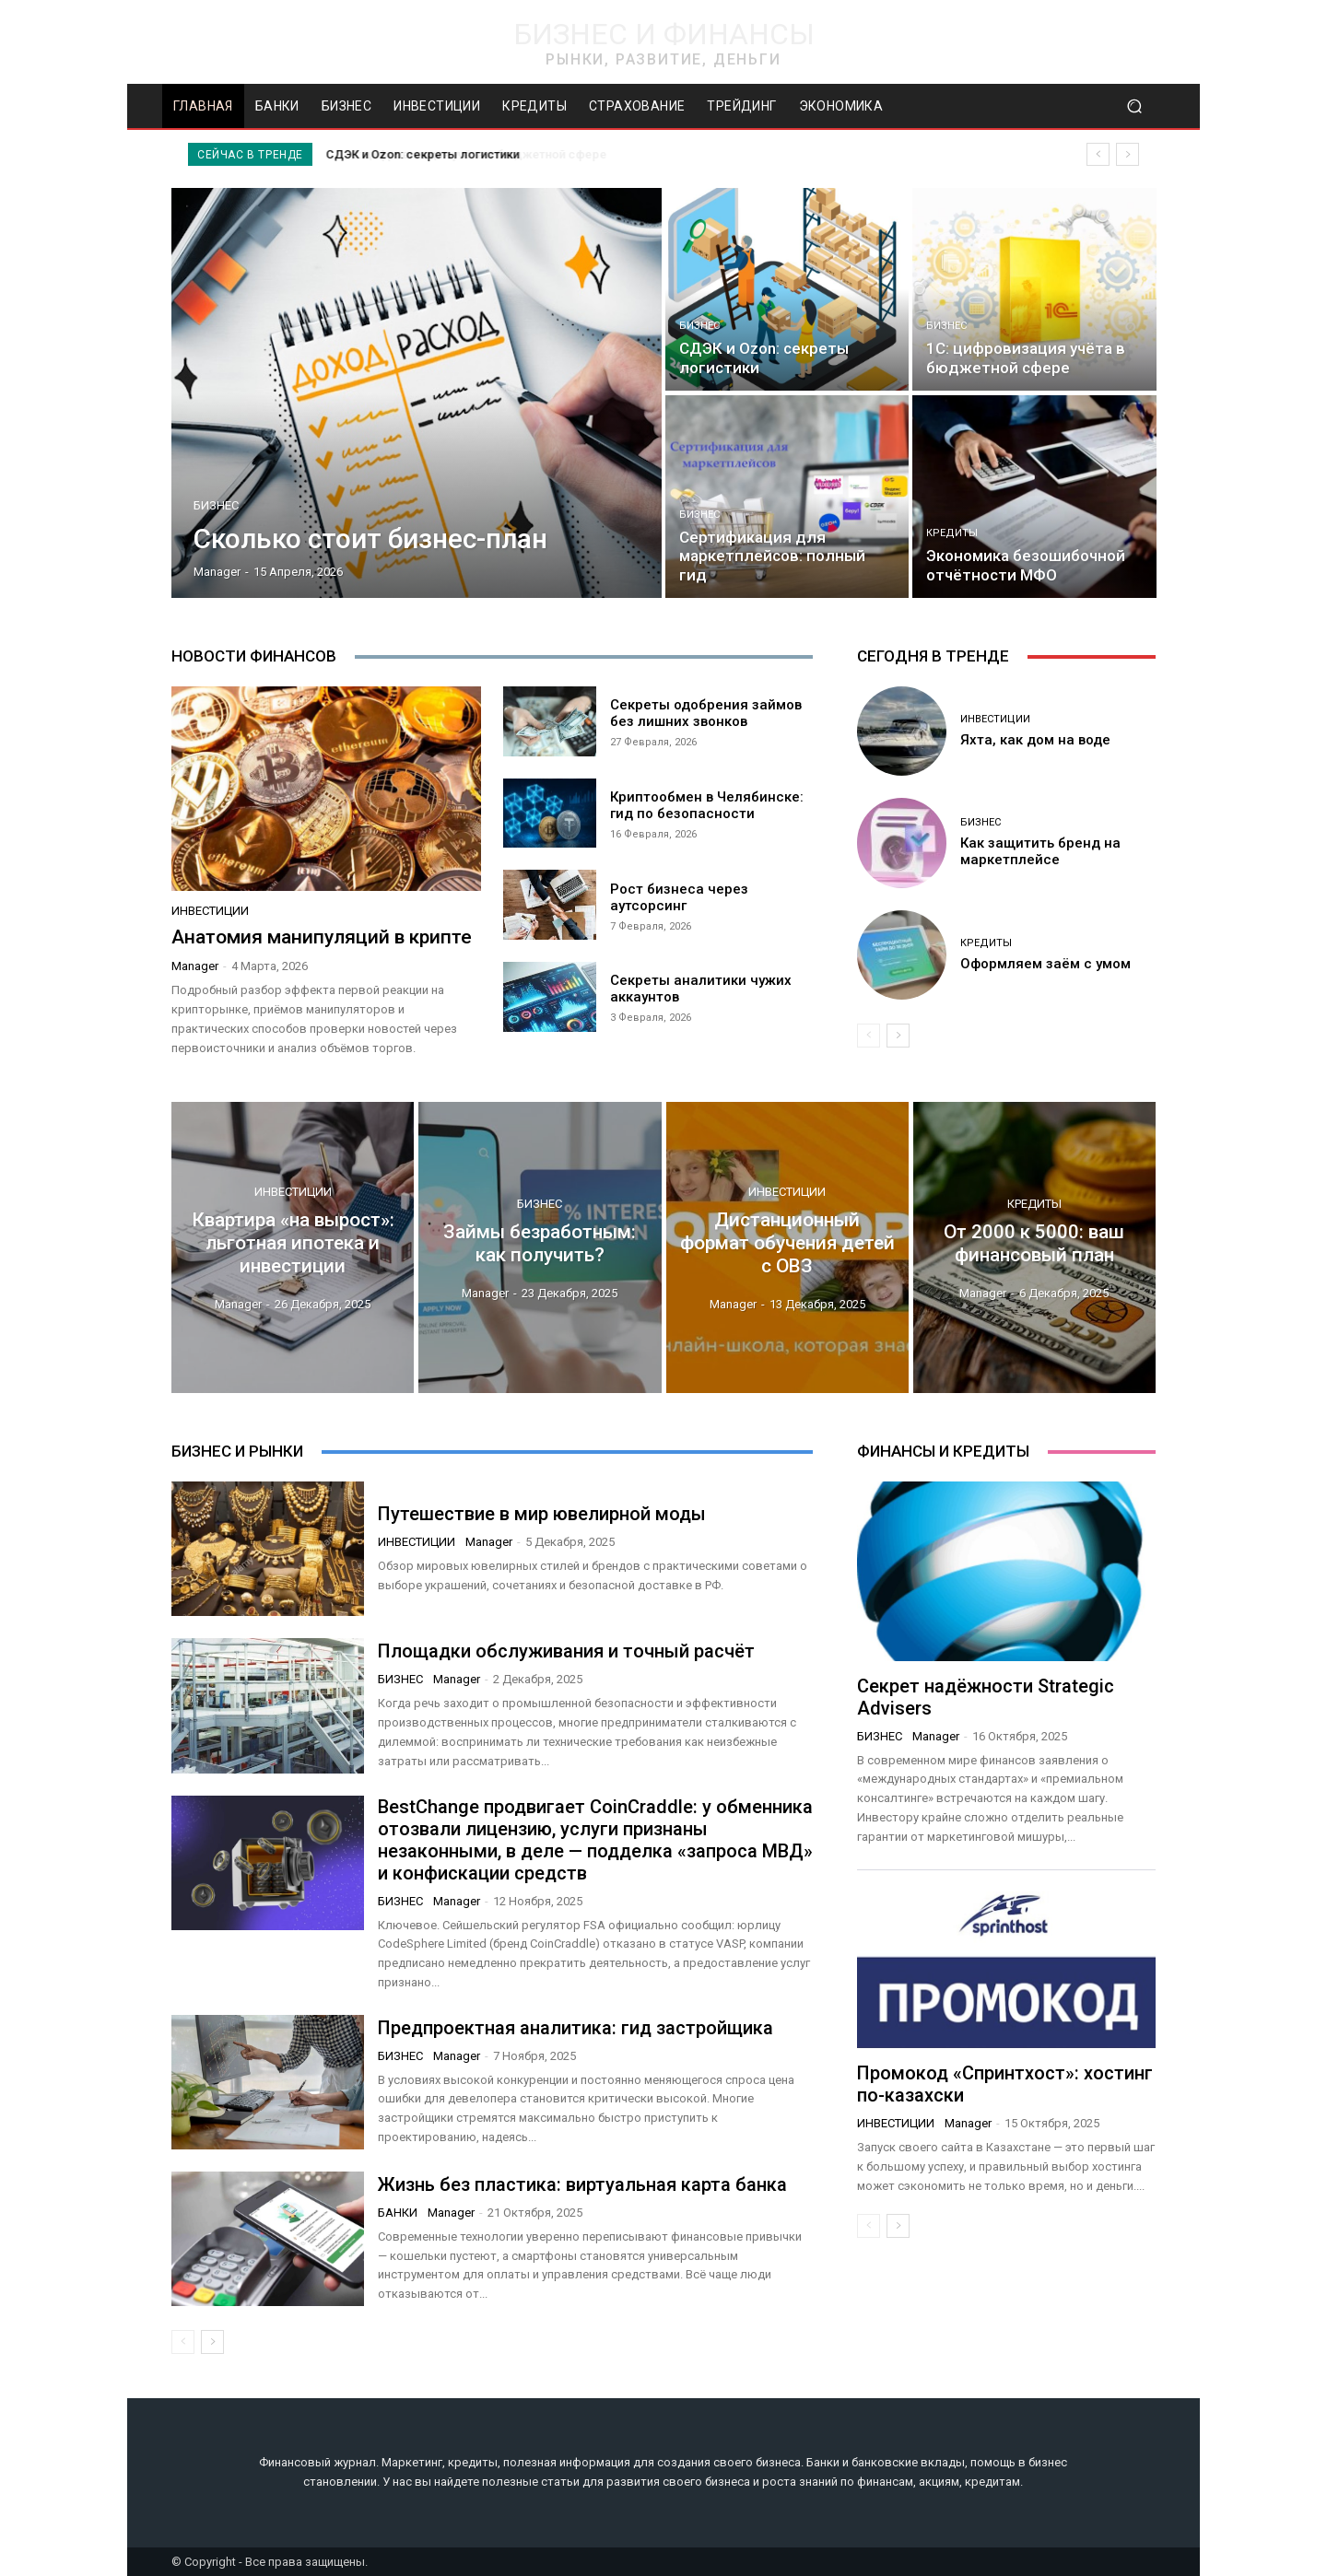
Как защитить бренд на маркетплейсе (1040, 851)
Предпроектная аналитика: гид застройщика (575, 2028)
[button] (1134, 106)
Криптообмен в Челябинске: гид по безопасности (707, 805)
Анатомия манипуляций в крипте (321, 937)
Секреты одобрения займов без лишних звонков (706, 713)
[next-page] (898, 1036)
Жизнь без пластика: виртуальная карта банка (582, 2184)
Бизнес (216, 505)
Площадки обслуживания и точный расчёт (566, 1651)
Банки (397, 2213)
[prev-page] (868, 1036)
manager (194, 966)
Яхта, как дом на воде (1035, 740)
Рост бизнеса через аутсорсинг (679, 897)
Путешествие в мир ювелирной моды (542, 1514)
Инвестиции (210, 911)
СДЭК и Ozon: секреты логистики (423, 154)
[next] (1127, 154)
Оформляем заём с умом (1045, 963)
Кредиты (952, 533)
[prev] (1098, 154)
